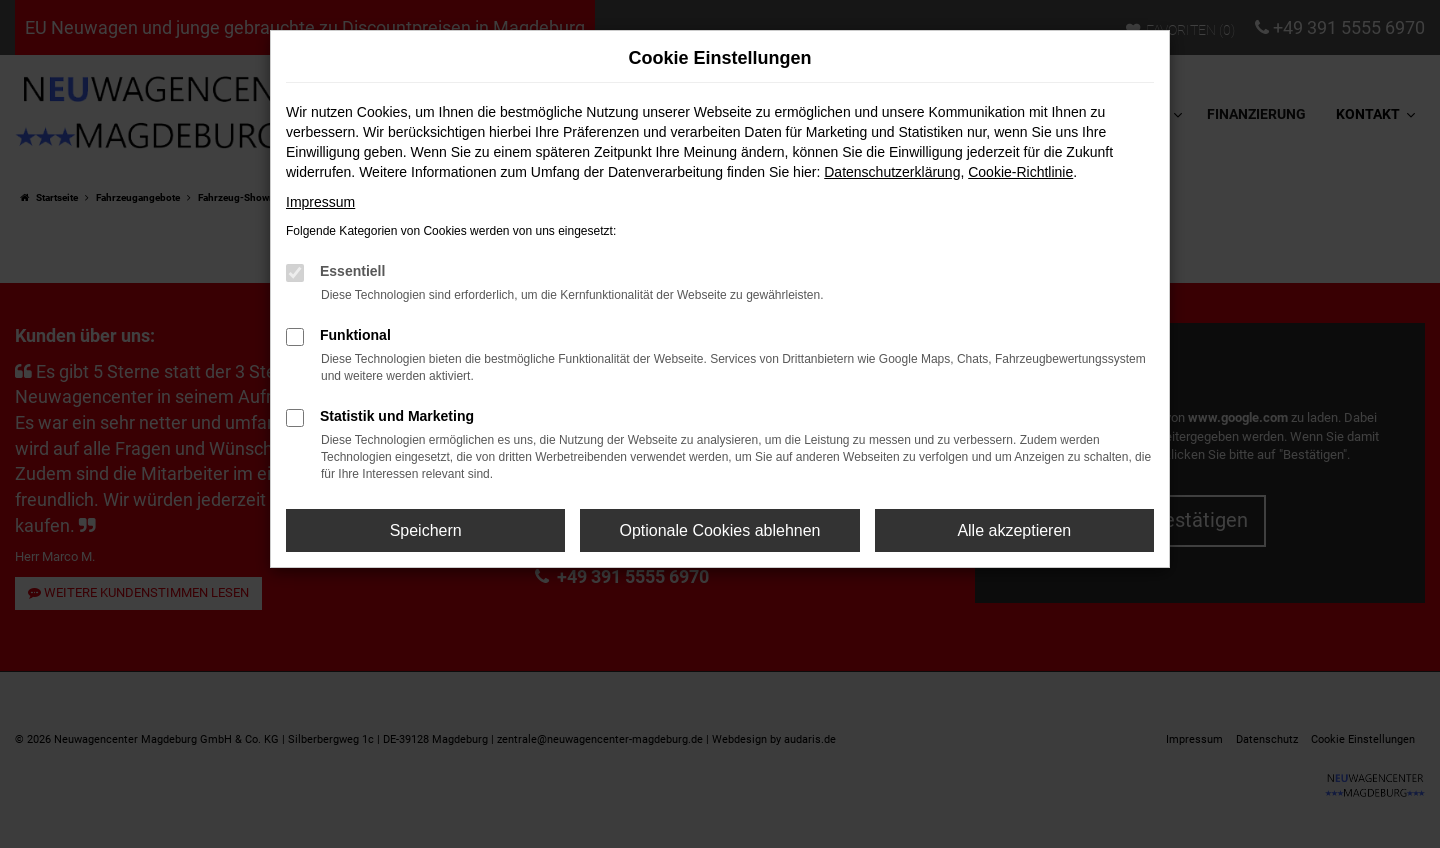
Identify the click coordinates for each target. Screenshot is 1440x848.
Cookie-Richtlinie (1020, 172)
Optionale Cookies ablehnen (719, 530)
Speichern (426, 530)
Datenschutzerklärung (892, 172)
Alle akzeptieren (1014, 530)
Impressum (320, 202)
